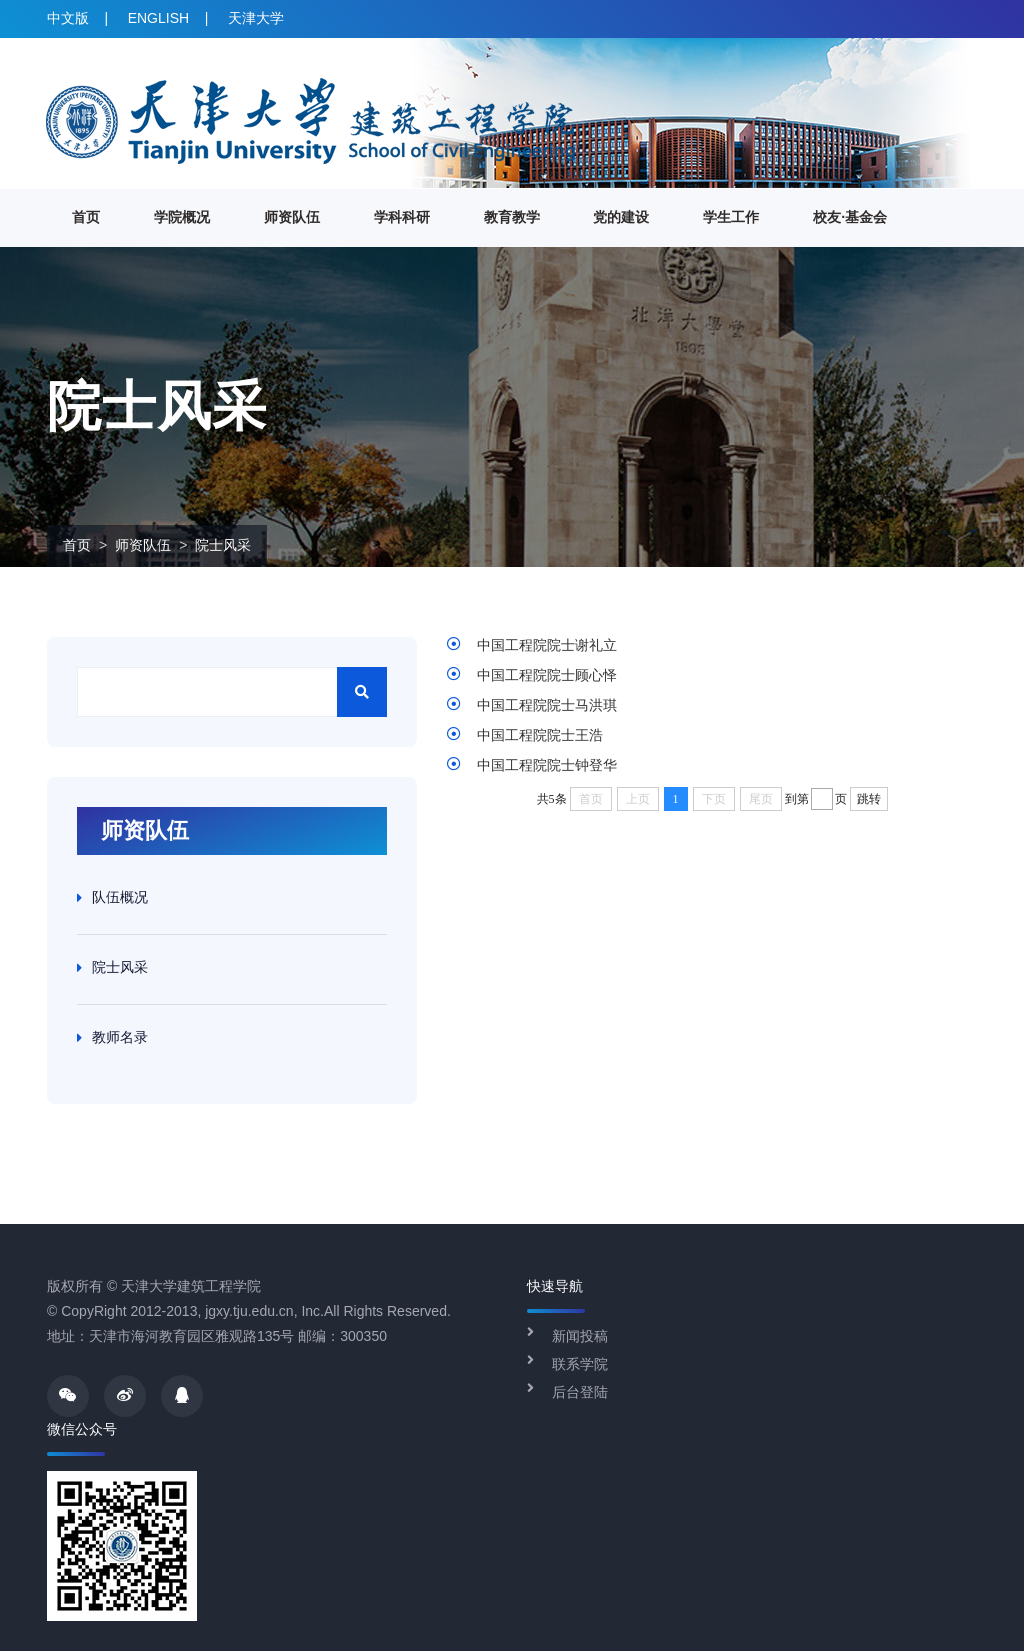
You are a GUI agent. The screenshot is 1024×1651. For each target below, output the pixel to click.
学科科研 (402, 217)
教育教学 (512, 217)
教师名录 (120, 1037)
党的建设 (621, 217)
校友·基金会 (850, 217)
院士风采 (223, 545)
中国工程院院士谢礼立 (547, 645)
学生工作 (731, 217)
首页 (86, 217)
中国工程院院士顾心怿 (547, 675)
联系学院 (580, 1364)
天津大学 (256, 18)
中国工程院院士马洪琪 (547, 705)
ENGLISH (158, 18)
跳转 (869, 799)
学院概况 (182, 217)
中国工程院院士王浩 (540, 735)
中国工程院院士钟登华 (547, 765)
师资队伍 (292, 217)
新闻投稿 (580, 1336)
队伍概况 (120, 897)
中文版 (68, 18)
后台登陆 (580, 1392)
